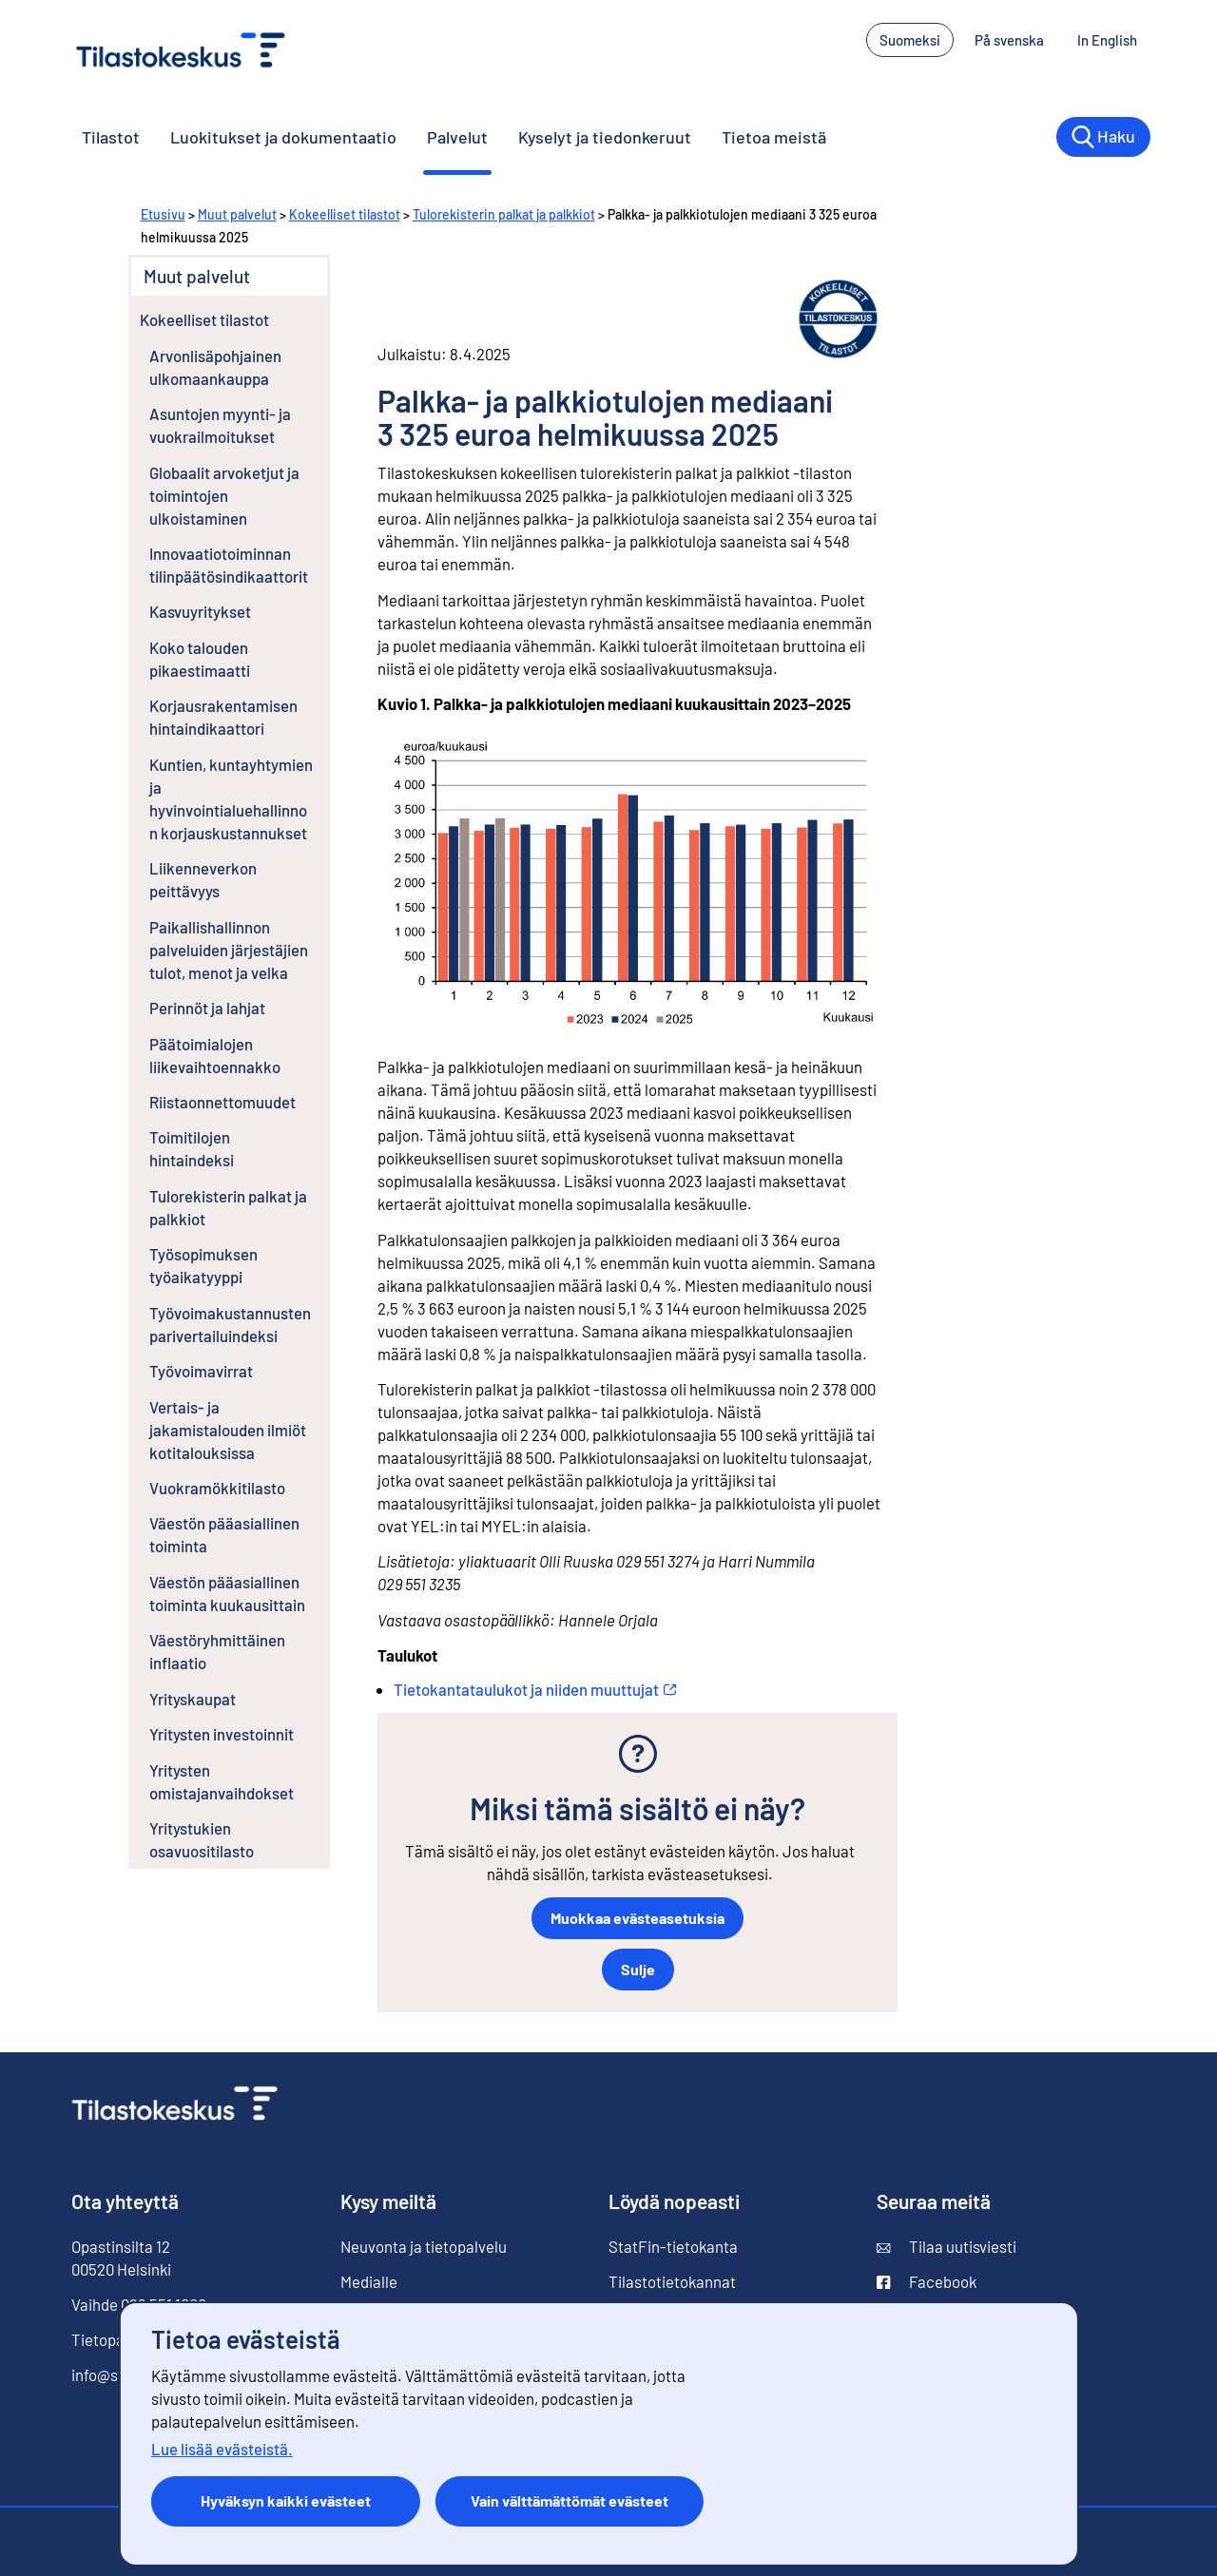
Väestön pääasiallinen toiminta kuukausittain (227, 1593)
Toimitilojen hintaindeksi (191, 1148)
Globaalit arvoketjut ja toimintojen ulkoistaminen (224, 495)
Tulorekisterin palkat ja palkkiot (504, 214)
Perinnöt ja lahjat (207, 1007)
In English (1113, 38)
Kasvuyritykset (200, 611)
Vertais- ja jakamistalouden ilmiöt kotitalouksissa (227, 1429)
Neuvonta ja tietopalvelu (423, 2246)
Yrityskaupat (192, 1698)
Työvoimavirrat (201, 1370)
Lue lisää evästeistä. (222, 2448)
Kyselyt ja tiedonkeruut (604, 136)
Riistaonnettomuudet (222, 1101)
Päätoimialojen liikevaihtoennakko (214, 1055)
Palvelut (457, 136)
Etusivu (163, 214)
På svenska (1016, 38)
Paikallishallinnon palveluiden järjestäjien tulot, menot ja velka (228, 949)
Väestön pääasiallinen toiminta (224, 1534)
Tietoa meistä (774, 136)
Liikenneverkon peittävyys (203, 879)
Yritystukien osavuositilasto (201, 1839)
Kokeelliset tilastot (344, 214)
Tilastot (111, 136)
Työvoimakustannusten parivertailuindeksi (230, 1324)
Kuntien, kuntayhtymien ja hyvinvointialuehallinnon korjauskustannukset (231, 798)
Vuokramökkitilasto (217, 1487)
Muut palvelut (237, 214)
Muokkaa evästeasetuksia (637, 1918)
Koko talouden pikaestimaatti (199, 659)
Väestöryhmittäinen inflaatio (217, 1651)
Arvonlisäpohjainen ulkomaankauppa (215, 367)
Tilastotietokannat (672, 2281)
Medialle (368, 2281)
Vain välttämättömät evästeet (569, 2500)
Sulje (638, 1969)
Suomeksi (909, 39)
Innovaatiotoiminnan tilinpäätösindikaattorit (228, 565)
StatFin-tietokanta (673, 2246)
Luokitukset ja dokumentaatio (283, 136)
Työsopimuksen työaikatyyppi (203, 1265)
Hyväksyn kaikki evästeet (286, 2500)
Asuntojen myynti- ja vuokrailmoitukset (220, 425)
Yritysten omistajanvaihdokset (221, 1781)
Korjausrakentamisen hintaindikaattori (223, 717)
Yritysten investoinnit (221, 1733)
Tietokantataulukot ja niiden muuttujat (535, 1689)
